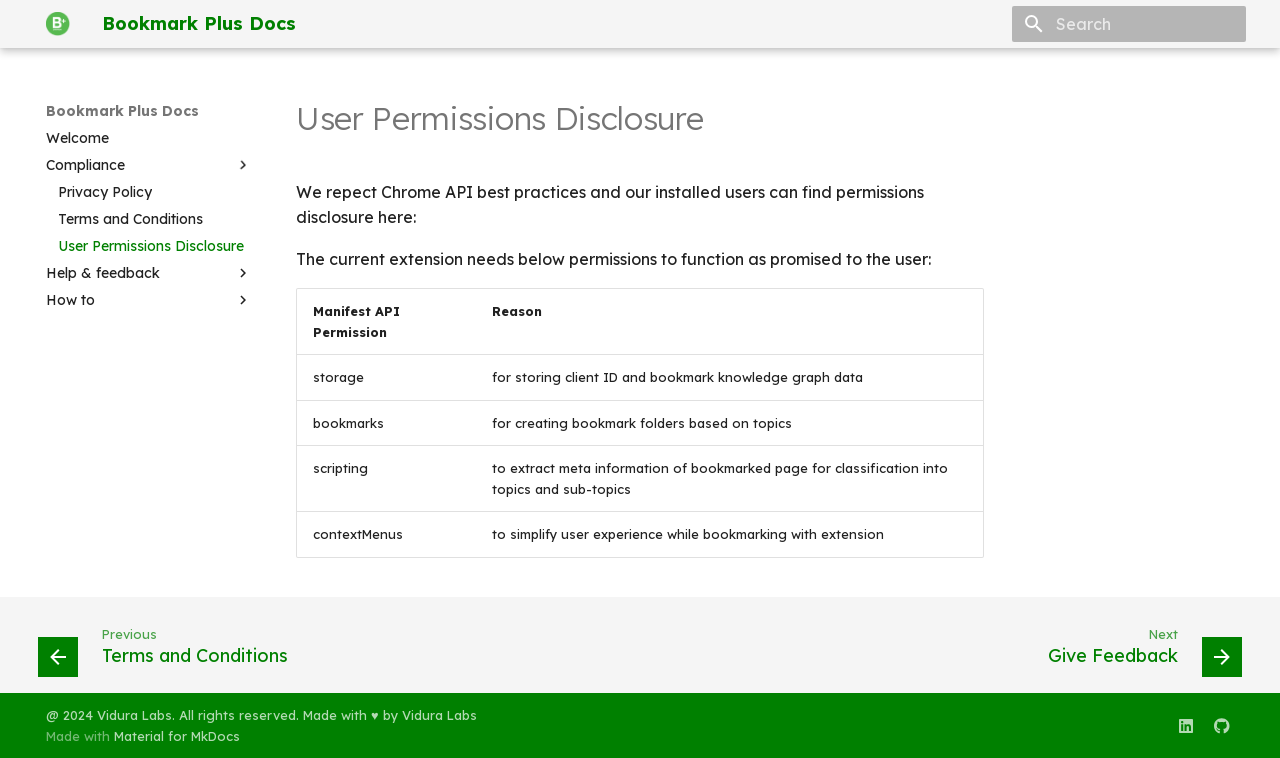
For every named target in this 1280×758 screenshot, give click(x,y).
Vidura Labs (439, 715)
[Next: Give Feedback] (1133, 651)
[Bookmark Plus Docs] (58, 24)
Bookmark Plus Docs (122, 111)
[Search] (1129, 24)
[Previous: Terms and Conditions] (174, 651)
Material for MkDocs (177, 736)
